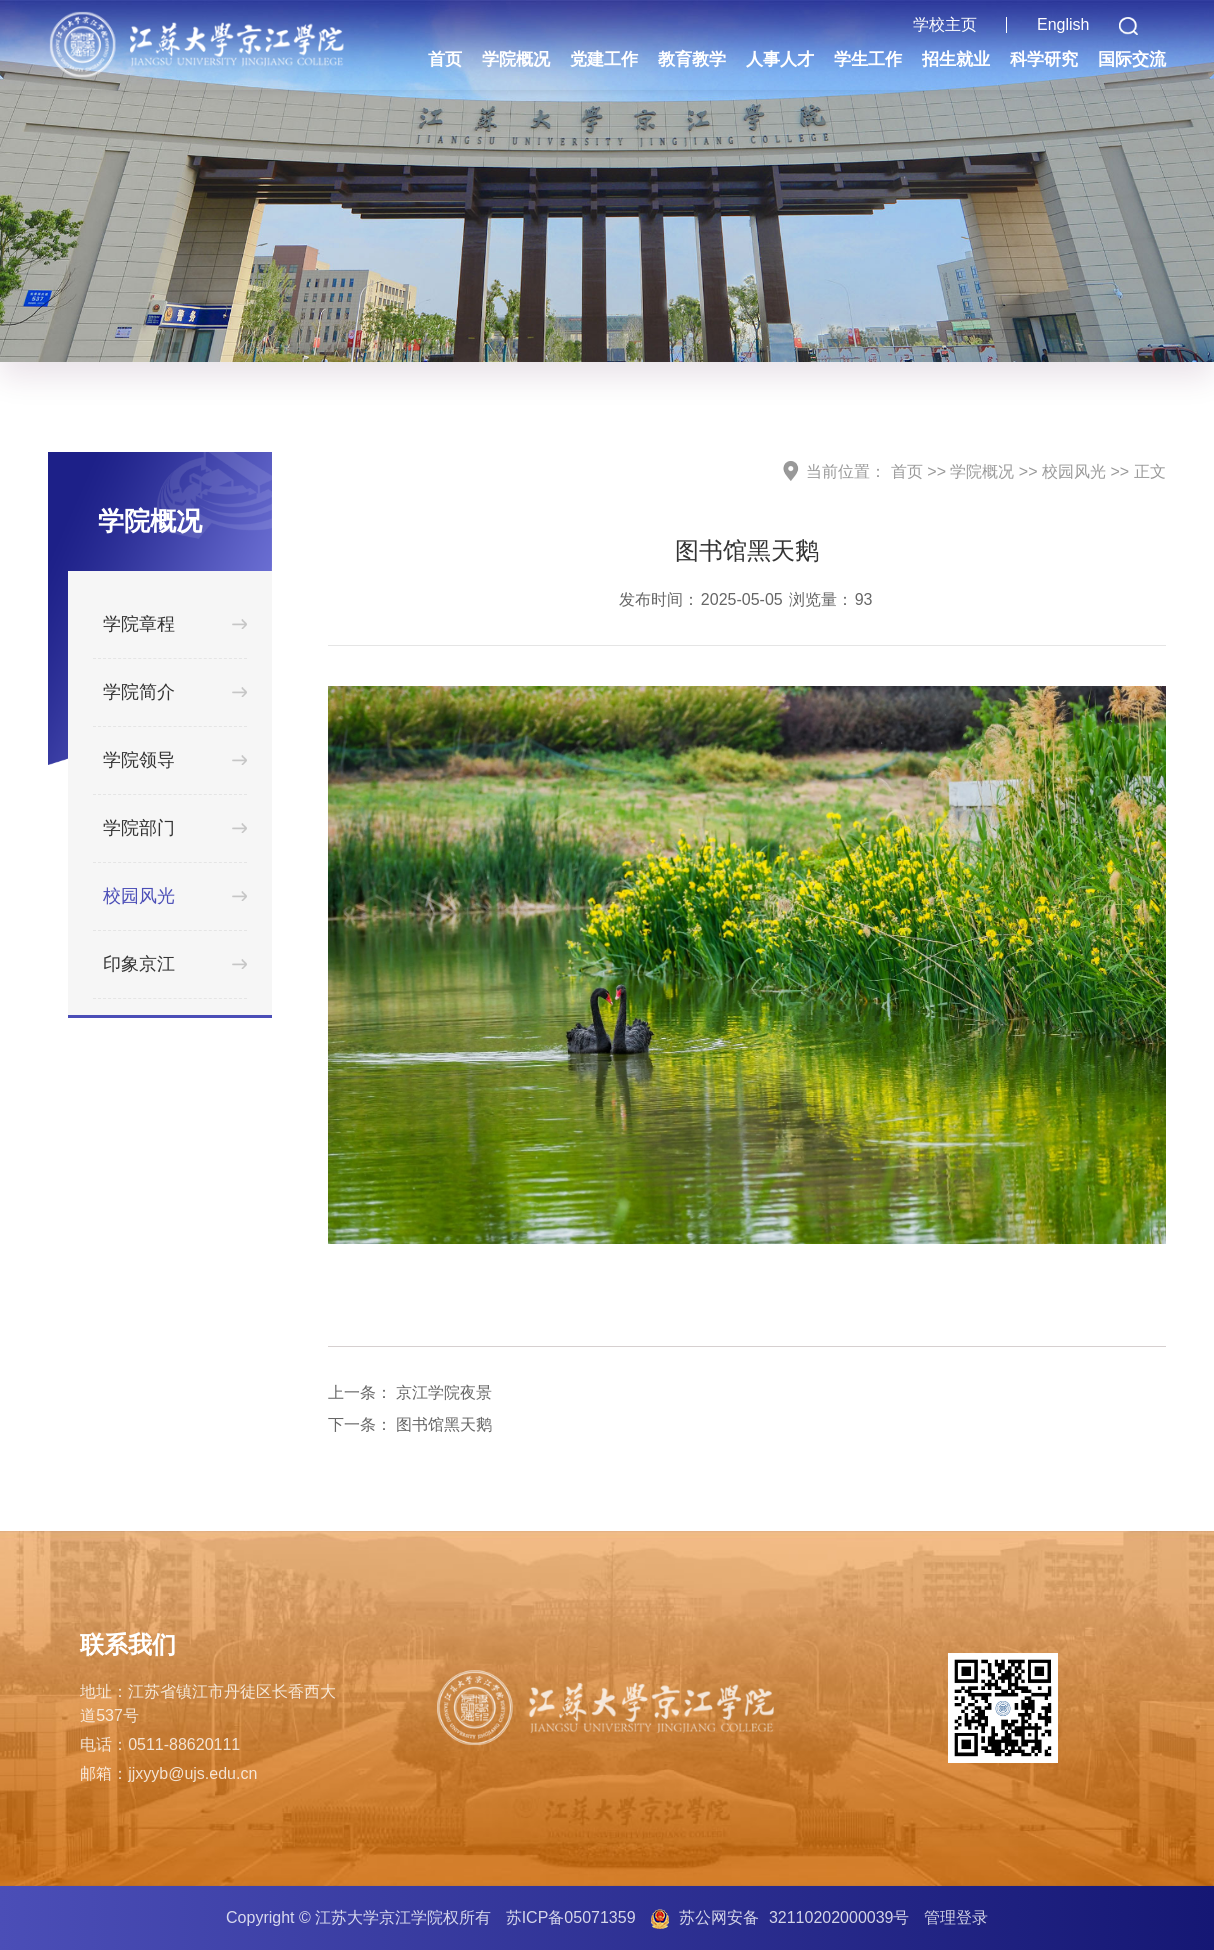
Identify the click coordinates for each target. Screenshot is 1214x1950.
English (1063, 24)
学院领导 (139, 760)
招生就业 (956, 59)
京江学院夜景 (444, 1392)
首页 (445, 59)
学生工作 (868, 59)
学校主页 (945, 24)
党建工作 (604, 59)
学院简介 (139, 692)
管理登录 (956, 1917)
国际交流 (1132, 59)
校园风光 (139, 896)
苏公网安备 (794, 1917)
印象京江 (139, 964)
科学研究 (1044, 59)
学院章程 (139, 624)
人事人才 (780, 59)
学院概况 (516, 59)
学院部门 (139, 828)
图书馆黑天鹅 (444, 1424)
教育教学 (692, 59)
